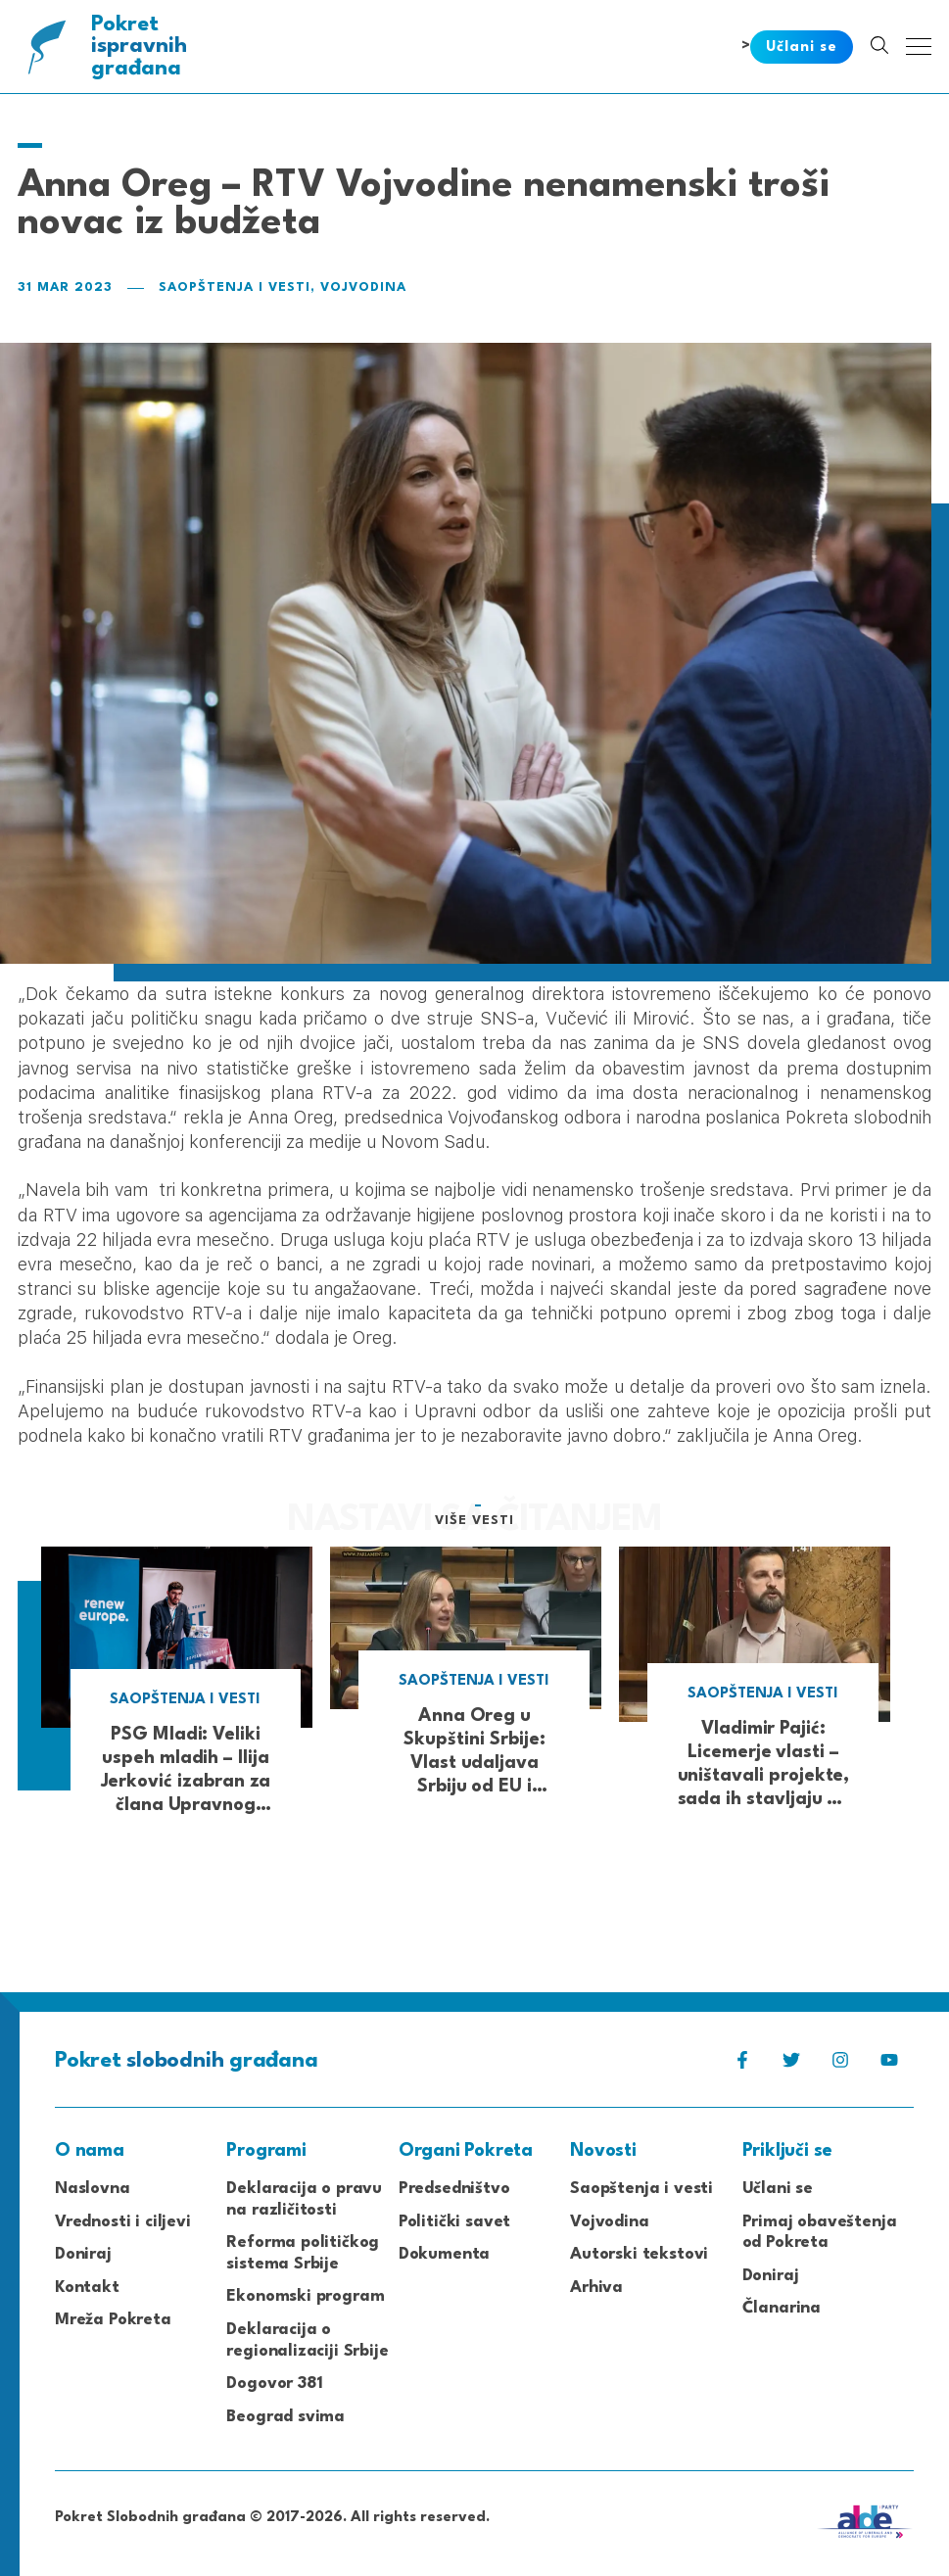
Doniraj (83, 2254)
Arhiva (596, 2287)
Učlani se (777, 2188)
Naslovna (92, 2188)
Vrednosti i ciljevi (123, 2222)
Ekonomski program (305, 2296)
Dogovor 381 (274, 2383)
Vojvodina (363, 287)
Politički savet (454, 2222)
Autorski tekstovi (639, 2254)
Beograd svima (285, 2417)
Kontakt (87, 2287)
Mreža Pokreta (113, 2320)
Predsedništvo (454, 2188)
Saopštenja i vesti (234, 287)
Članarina (781, 2308)
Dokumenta (444, 2254)
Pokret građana (140, 46)
